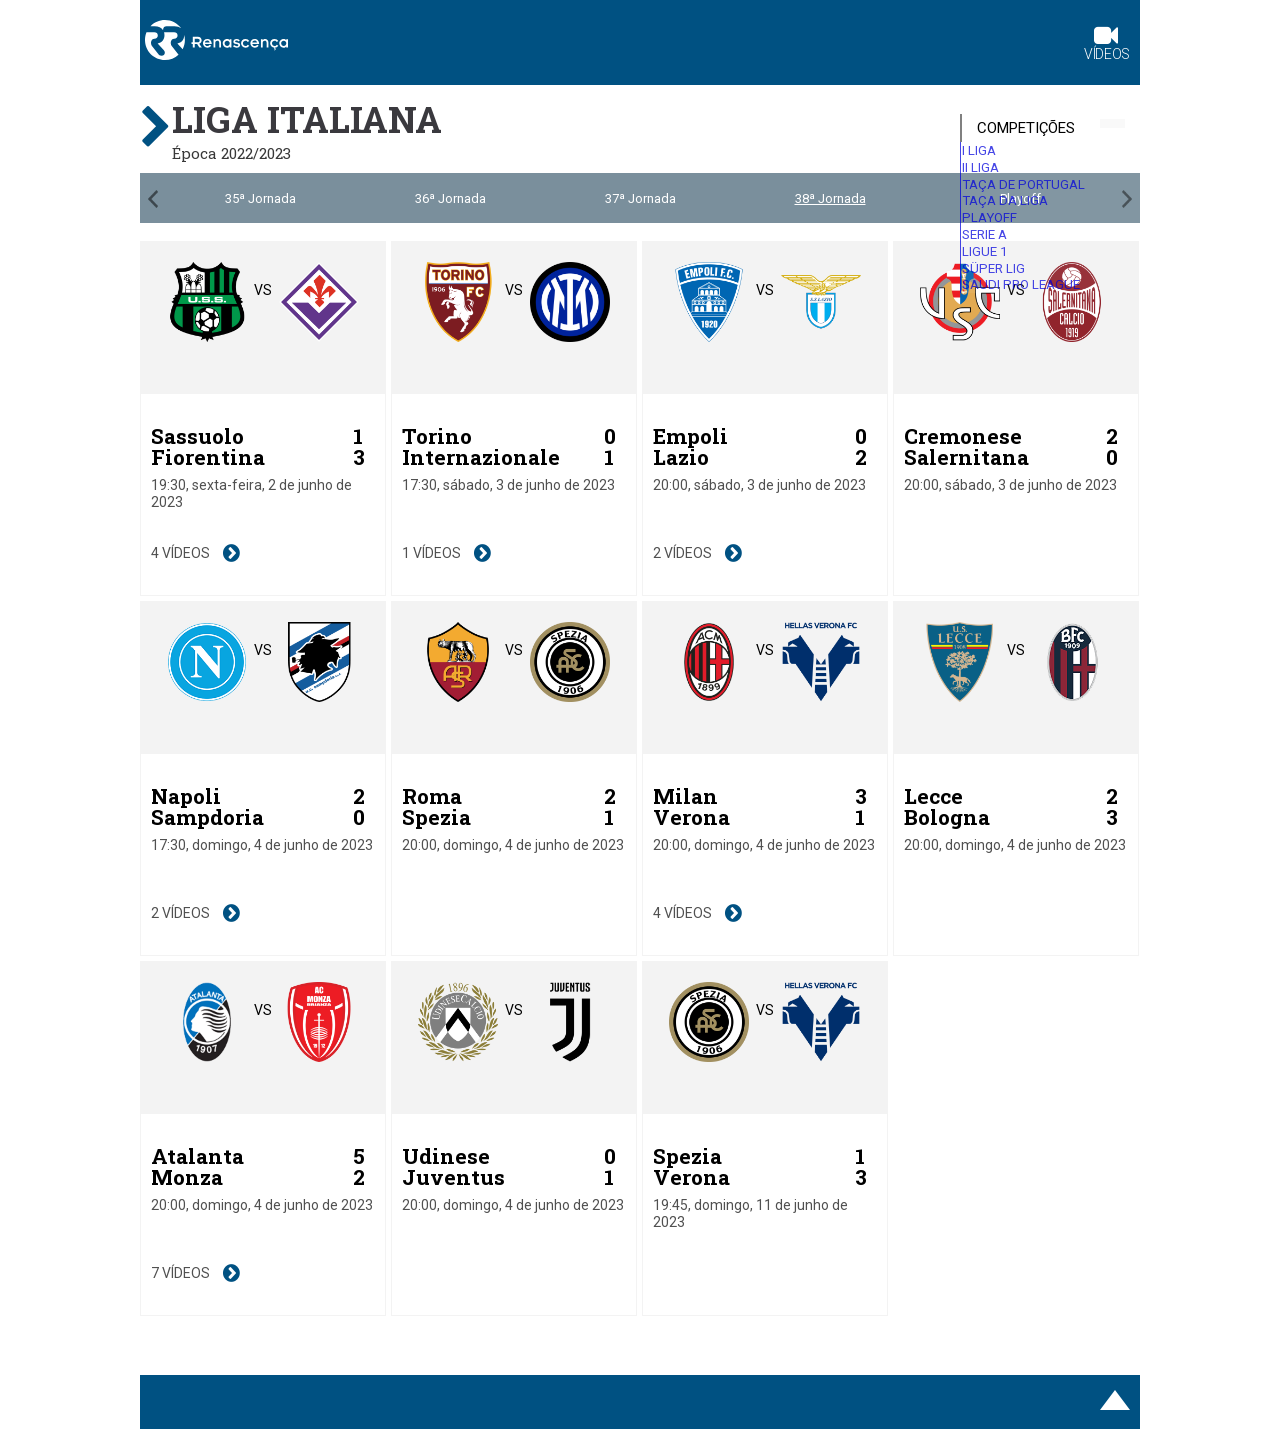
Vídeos (1107, 45)
